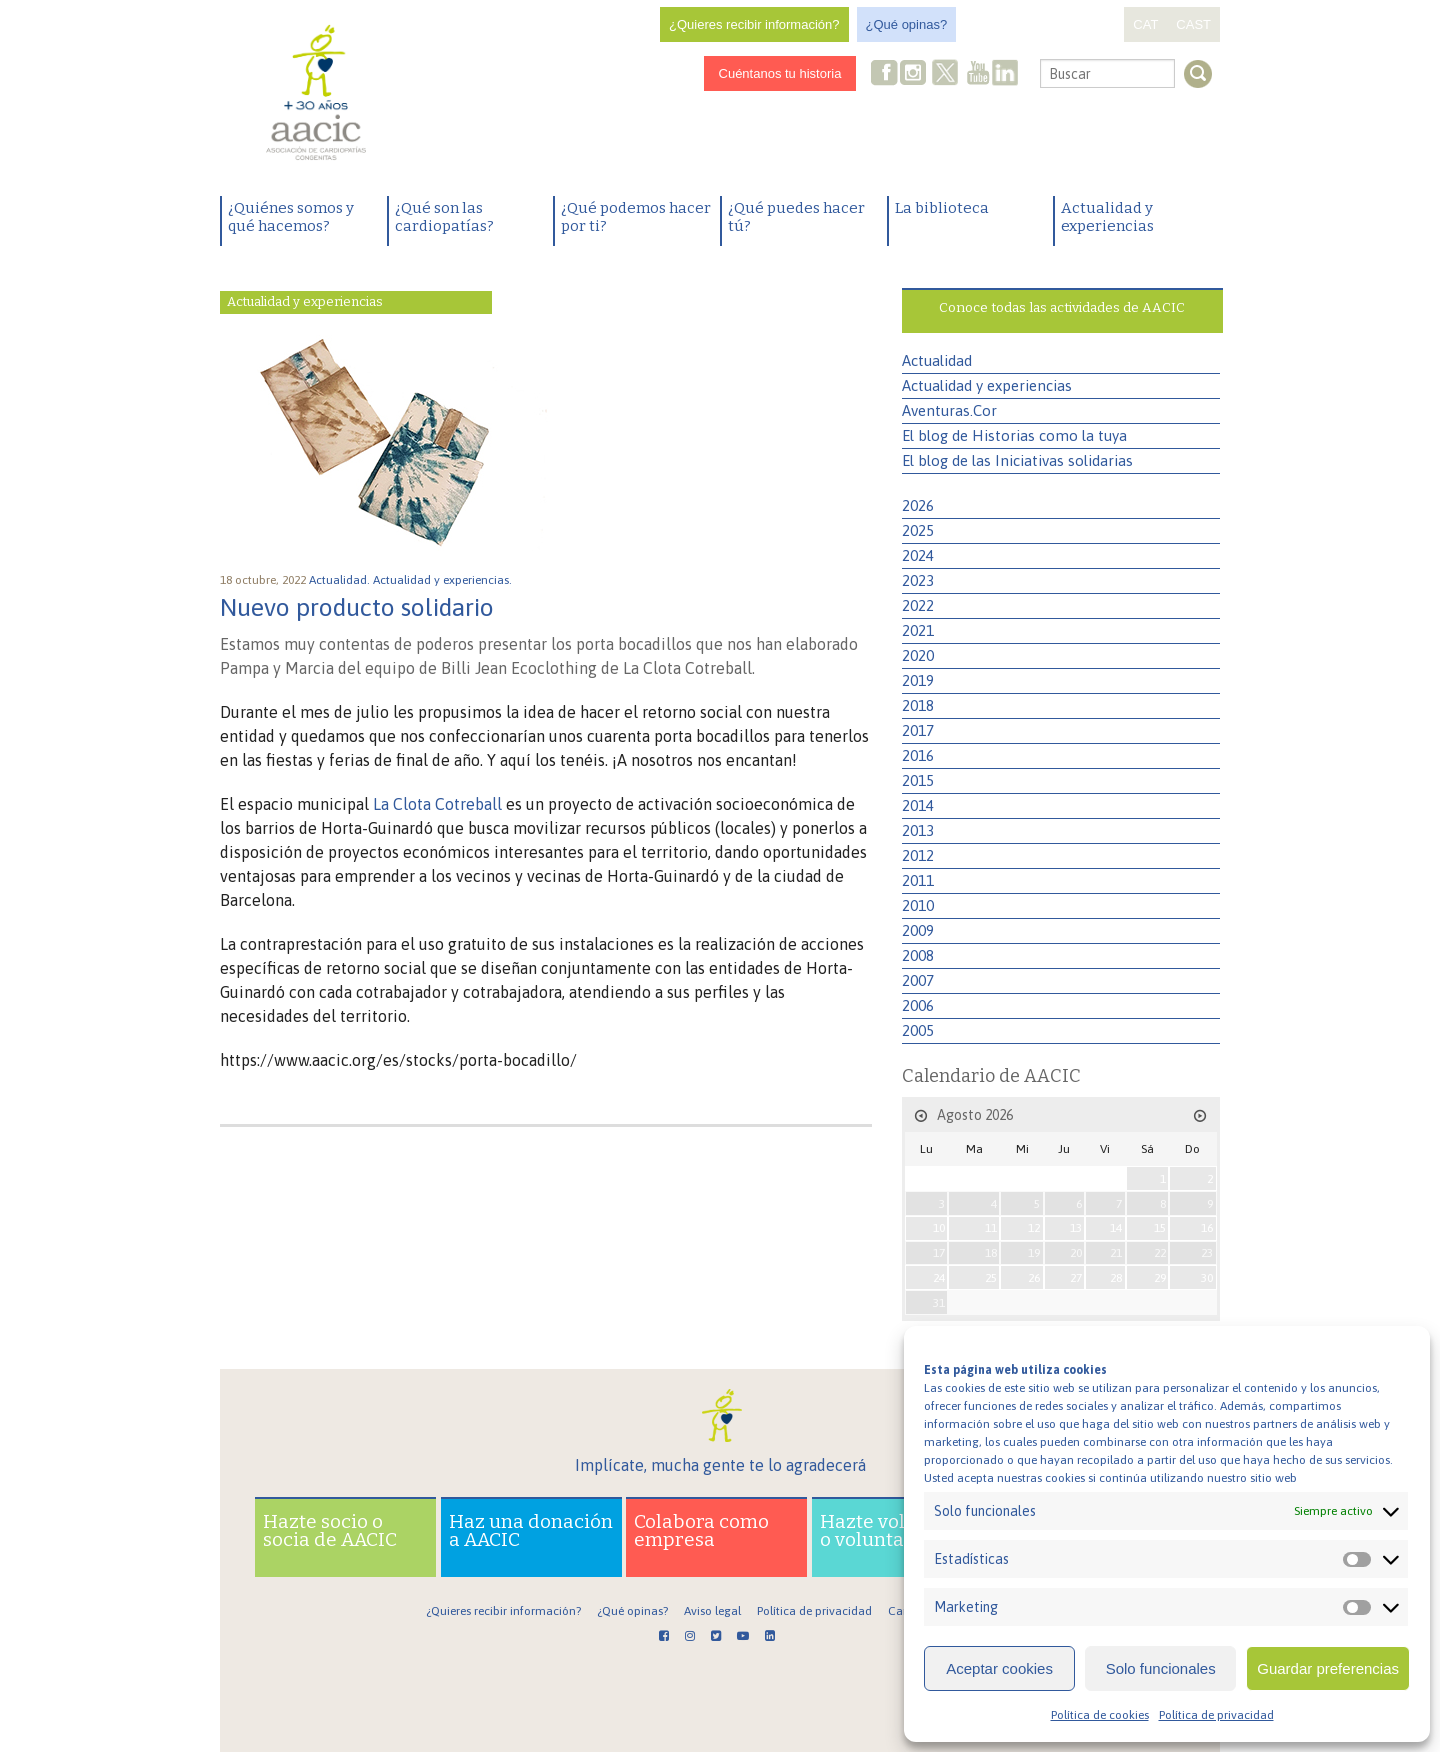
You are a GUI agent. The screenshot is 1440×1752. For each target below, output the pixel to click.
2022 (918, 605)
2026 (918, 505)
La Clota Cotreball (437, 804)
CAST (1193, 24)
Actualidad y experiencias (1107, 217)
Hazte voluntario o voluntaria (896, 1530)
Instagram (915, 74)
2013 (918, 830)
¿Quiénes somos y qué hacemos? (291, 217)
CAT (1145, 24)
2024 (918, 555)
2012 (918, 855)
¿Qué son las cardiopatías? (444, 217)
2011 (918, 880)
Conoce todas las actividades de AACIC (1062, 307)
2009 (918, 930)
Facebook (885, 74)
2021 (918, 630)
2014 (918, 805)
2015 (918, 780)
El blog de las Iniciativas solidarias (1017, 460)
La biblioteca (942, 208)
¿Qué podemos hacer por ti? (636, 217)
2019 (918, 680)
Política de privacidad (1216, 1715)
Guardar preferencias (1328, 1668)
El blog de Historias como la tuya (1014, 435)
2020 (918, 655)
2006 (918, 1005)
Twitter (946, 75)
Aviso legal (712, 1611)
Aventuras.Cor (949, 410)
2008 (918, 955)
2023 (918, 580)
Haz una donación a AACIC (531, 1530)
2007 (918, 980)
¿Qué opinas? (907, 24)
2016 (918, 755)
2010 (918, 905)
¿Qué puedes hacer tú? (796, 217)
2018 (918, 705)
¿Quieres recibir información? (754, 24)
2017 (918, 730)
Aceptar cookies (999, 1668)
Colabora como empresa (701, 1530)
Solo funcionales (1161, 1668)
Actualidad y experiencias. (444, 580)
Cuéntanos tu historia (780, 73)
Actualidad (937, 360)
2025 (918, 530)
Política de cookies (1100, 1715)
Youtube (978, 74)
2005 (918, 1030)
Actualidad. (341, 580)
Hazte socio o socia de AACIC (330, 1530)
